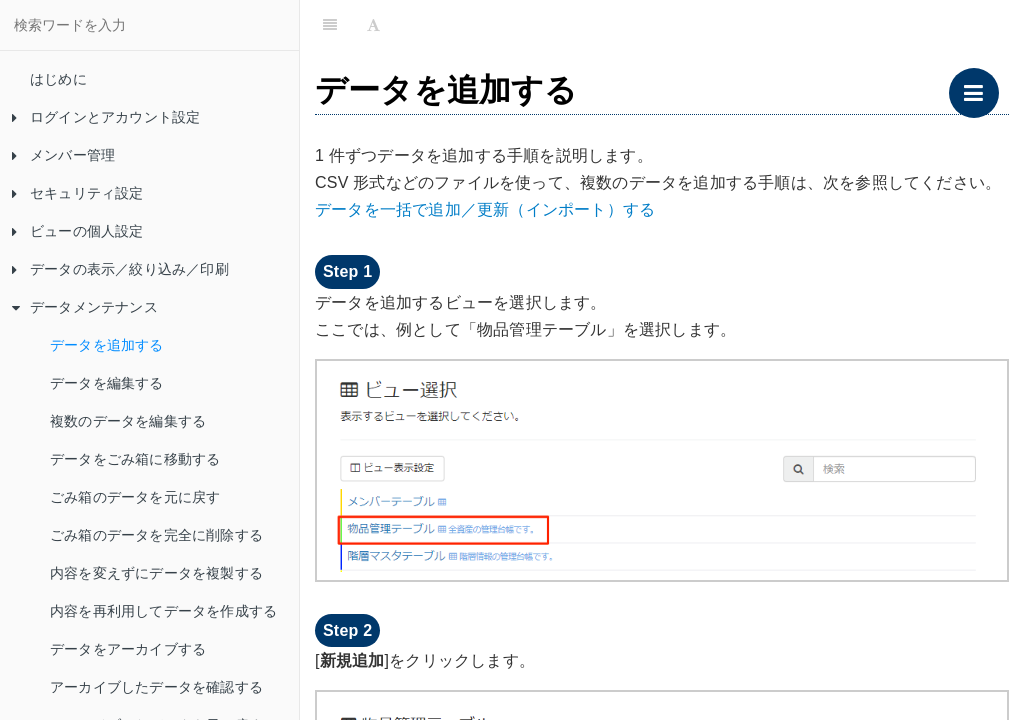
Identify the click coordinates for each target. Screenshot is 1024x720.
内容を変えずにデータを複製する (156, 573)
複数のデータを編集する (128, 421)
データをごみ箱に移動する (135, 459)
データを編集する (107, 383)
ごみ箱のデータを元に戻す (135, 497)
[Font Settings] (373, 25)
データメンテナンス (85, 307)
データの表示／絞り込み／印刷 (120, 269)
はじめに (58, 79)
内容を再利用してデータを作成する (163, 611)
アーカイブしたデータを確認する (156, 687)
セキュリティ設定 (78, 193)
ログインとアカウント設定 (106, 117)
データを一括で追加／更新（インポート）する (485, 209)
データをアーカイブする (128, 649)
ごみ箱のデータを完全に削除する (156, 535)
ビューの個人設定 (78, 231)
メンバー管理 (63, 155)
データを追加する (107, 345)
